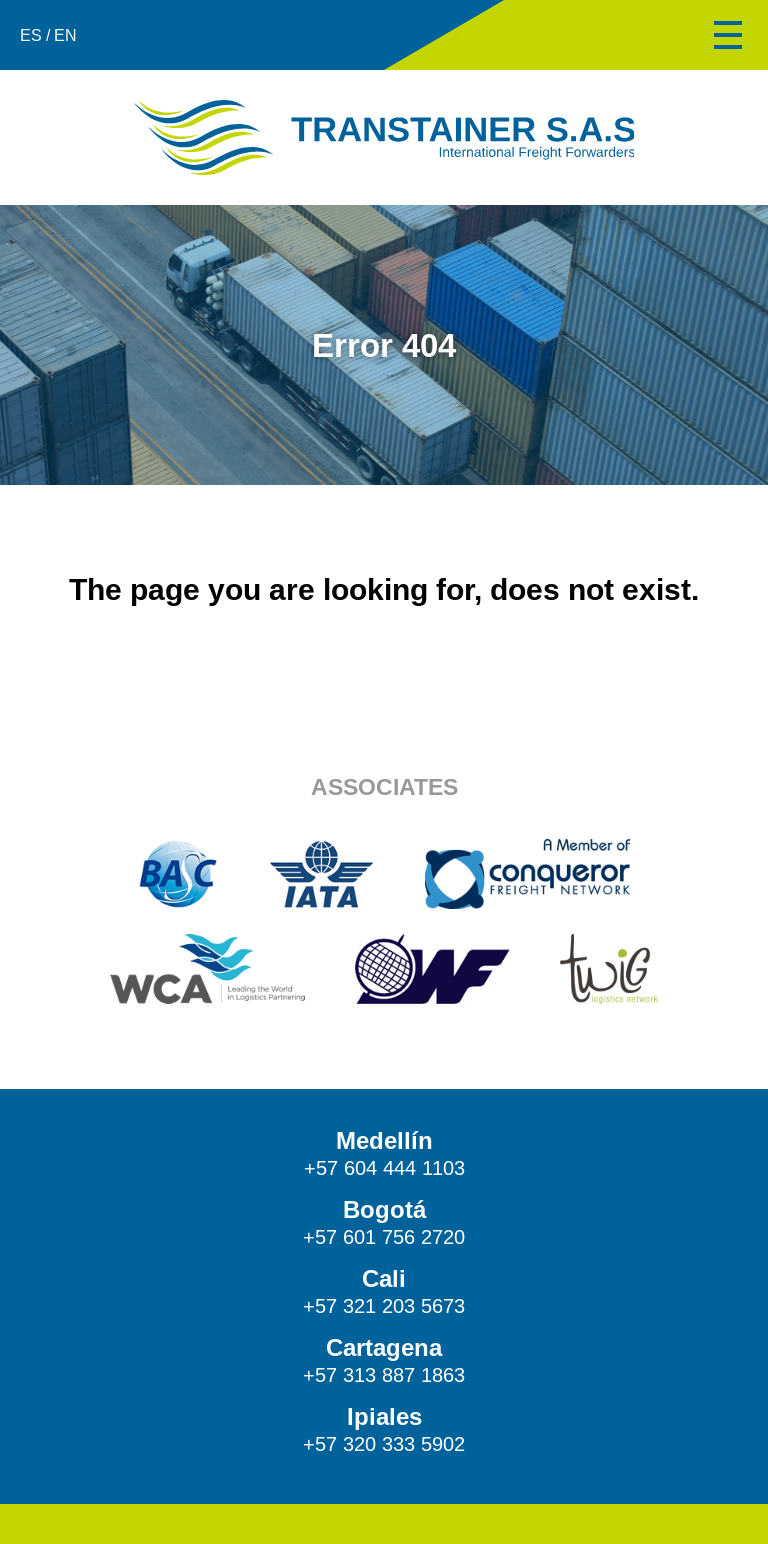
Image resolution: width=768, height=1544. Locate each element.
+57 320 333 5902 (384, 1444)
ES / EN (48, 35)
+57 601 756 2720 (384, 1237)
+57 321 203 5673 (384, 1306)
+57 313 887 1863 (384, 1375)
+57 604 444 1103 (384, 1168)
